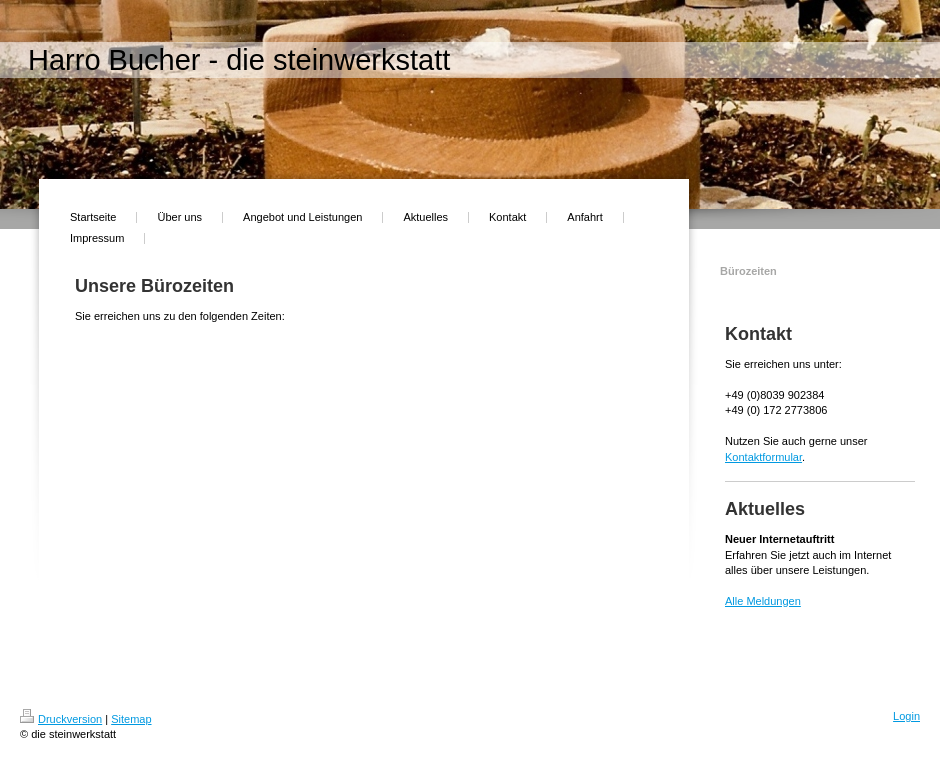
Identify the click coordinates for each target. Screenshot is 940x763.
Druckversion (61, 719)
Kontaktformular (763, 457)
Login (906, 716)
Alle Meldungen (763, 601)
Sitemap (131, 719)
